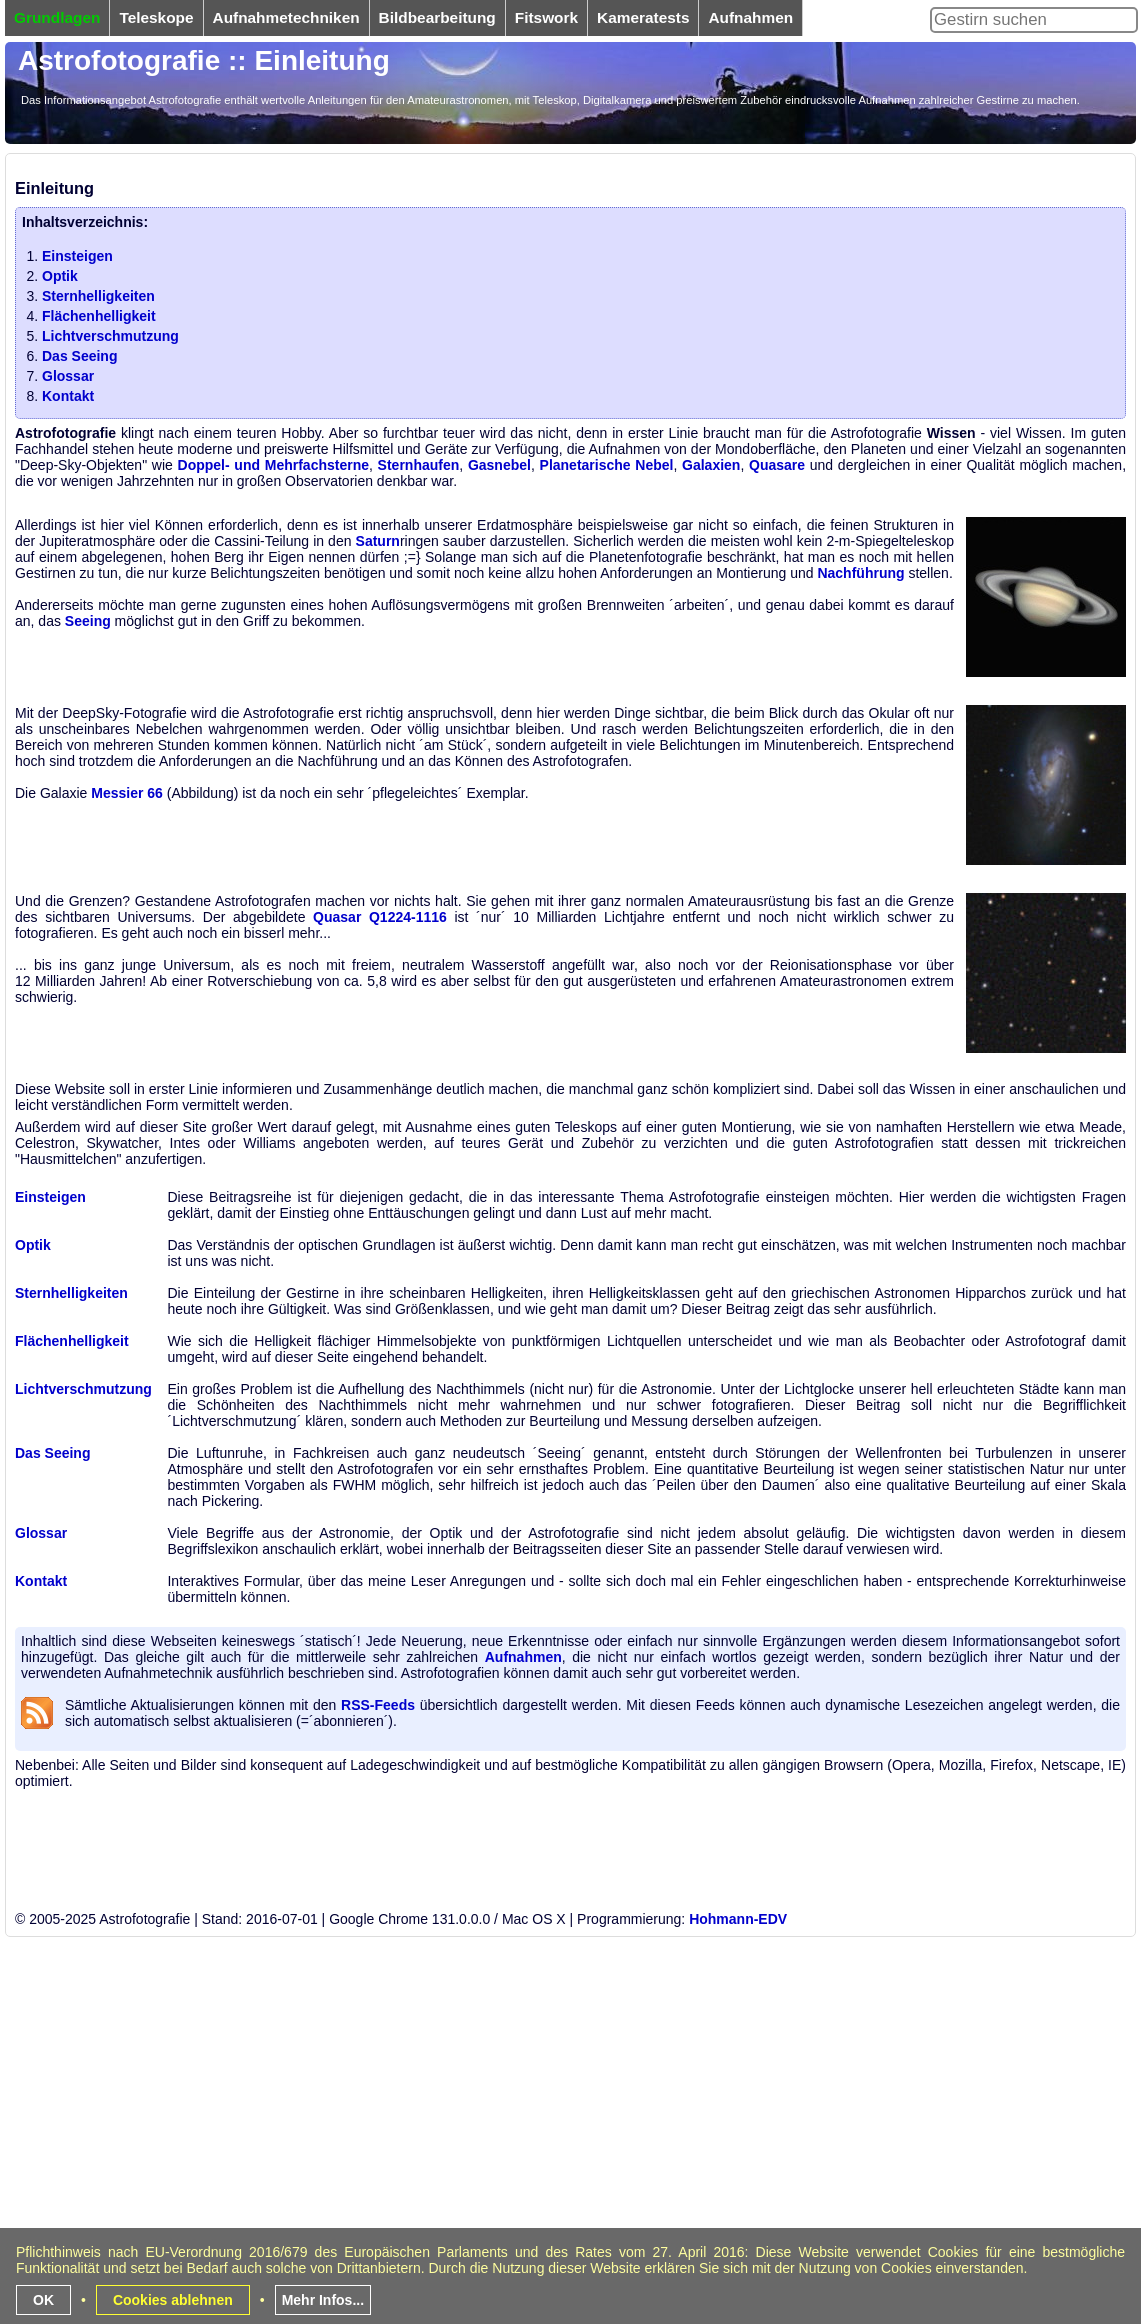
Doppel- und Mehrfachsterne (273, 465)
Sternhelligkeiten (98, 296)
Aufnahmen (523, 1657)
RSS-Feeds (378, 1705)
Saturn (378, 541)
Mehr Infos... (323, 2300)
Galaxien (711, 465)
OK (43, 2300)
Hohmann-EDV (738, 1919)
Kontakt (68, 396)
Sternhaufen (419, 465)
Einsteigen (77, 256)
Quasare (777, 465)
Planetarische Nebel (607, 465)
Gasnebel (499, 465)
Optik (60, 276)
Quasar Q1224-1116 (380, 917)
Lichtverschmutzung (110, 336)
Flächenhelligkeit (99, 316)
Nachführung (860, 573)
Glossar (68, 376)
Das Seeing (79, 356)
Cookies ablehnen (173, 2300)
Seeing (88, 621)
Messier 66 (127, 793)
